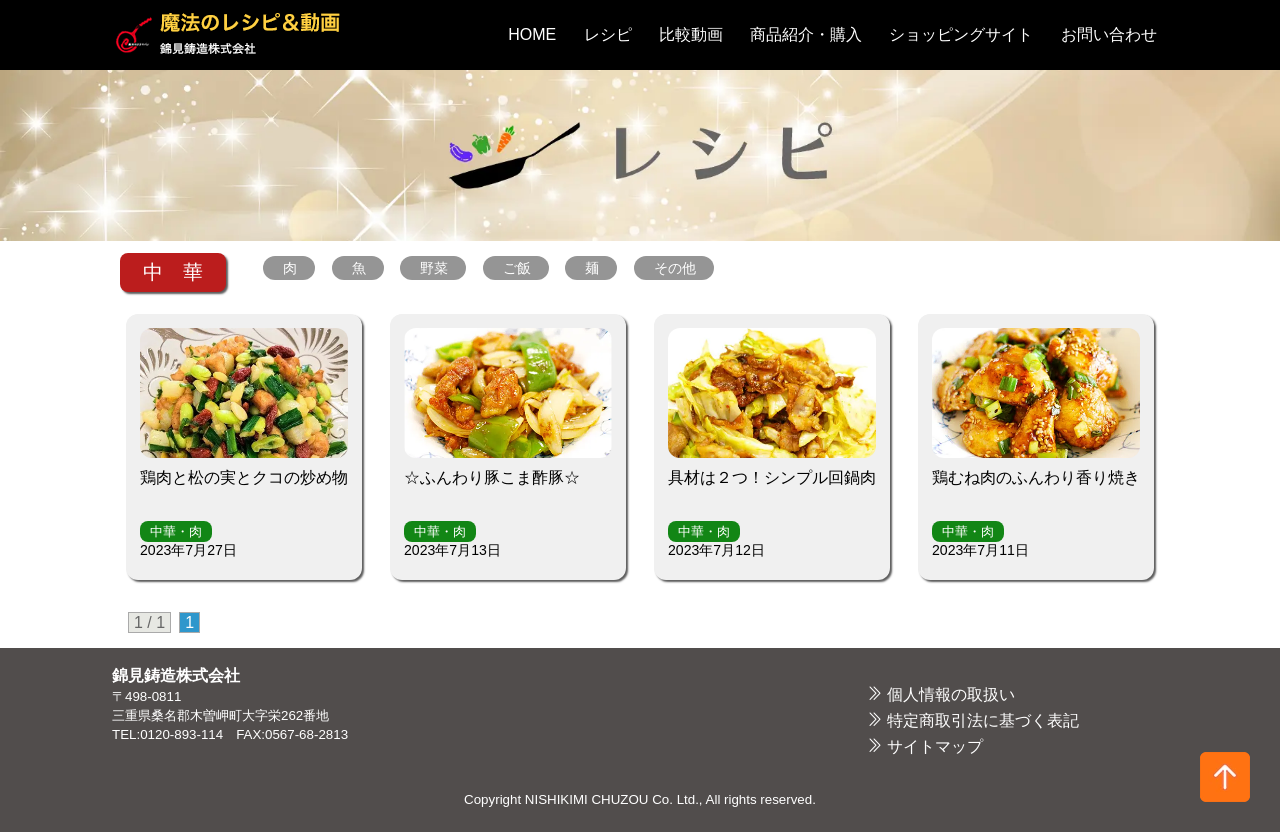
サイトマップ (935, 746)
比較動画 (691, 34)
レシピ (608, 34)
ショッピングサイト (961, 34)
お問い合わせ (1109, 34)
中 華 (173, 272)
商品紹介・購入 (806, 34)
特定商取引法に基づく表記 (983, 720)
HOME (532, 34)
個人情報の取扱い (951, 694)
